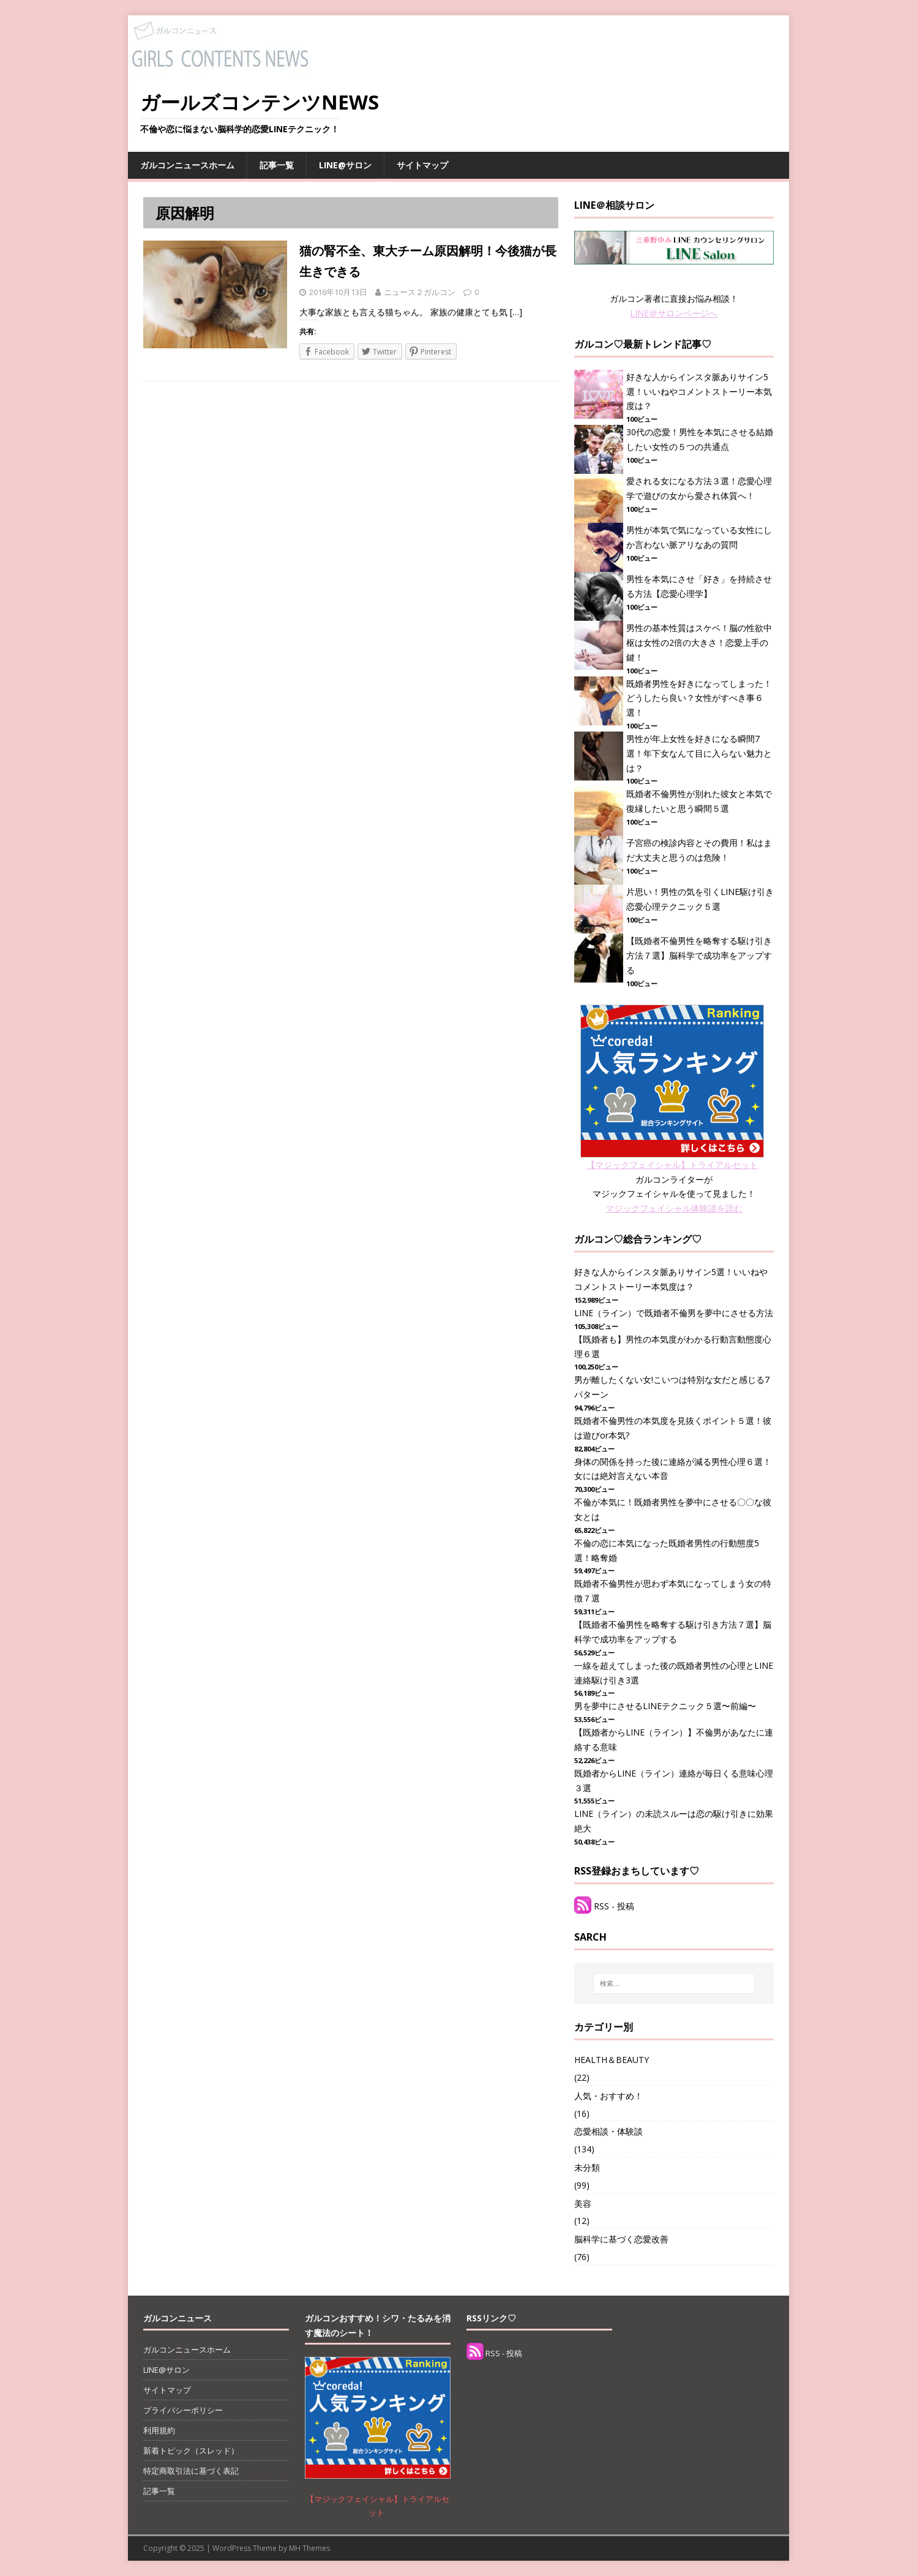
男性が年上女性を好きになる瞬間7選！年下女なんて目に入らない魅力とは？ (699, 753)
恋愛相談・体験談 (608, 2131)
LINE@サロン (345, 165)
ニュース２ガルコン (419, 292)
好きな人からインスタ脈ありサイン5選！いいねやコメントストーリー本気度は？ (699, 391)
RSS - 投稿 (614, 1906)
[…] (516, 312)
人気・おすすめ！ (608, 2096)
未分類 (587, 2167)
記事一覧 (277, 165)
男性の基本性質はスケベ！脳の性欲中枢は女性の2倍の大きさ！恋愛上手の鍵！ (699, 642)
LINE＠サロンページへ (673, 313)
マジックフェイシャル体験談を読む (674, 1208)
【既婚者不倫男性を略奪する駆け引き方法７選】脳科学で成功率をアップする (699, 955)
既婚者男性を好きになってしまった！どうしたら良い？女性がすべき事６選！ (699, 698)
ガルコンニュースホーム (187, 165)
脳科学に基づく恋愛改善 (621, 2239)
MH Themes (309, 2548)
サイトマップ (422, 165)
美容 (582, 2203)
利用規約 (159, 2430)
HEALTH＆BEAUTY (611, 2059)
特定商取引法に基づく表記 (191, 2470)
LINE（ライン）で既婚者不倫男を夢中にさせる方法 (673, 1313)
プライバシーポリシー (183, 2410)
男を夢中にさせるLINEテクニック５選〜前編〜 (665, 1706)
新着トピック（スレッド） (191, 2450)
